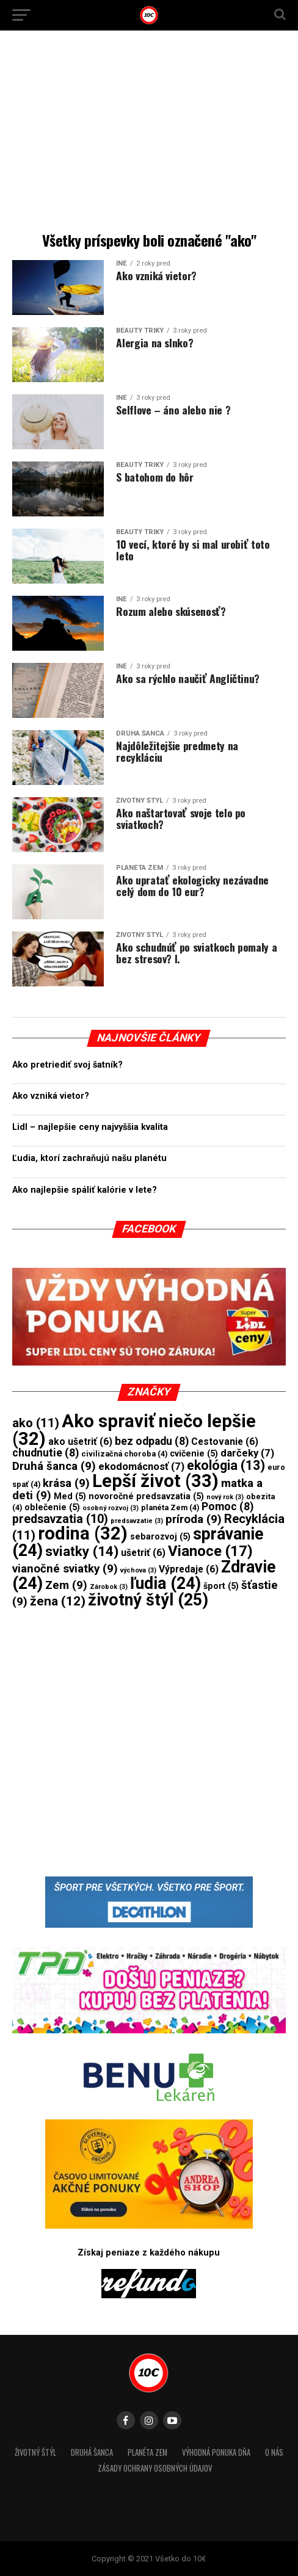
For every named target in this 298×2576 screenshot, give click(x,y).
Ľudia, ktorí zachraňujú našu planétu (89, 1158)
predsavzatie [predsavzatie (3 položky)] (137, 1521)
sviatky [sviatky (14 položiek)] (81, 1551)
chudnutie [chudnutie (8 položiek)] (45, 1453)
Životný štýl (35, 2452)
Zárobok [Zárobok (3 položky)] (109, 1587)
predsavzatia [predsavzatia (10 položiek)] (60, 1519)
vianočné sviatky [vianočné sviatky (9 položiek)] (65, 1569)
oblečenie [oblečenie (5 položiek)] (52, 1507)
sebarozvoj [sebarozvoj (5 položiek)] (160, 1536)
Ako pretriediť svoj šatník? (67, 1065)
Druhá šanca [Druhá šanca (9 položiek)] (54, 1466)
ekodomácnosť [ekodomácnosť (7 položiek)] (141, 1466)
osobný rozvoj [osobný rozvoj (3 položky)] (110, 1508)
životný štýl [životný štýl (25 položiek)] (148, 1600)
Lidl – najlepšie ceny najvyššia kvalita (90, 1127)
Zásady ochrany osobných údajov (155, 2468)
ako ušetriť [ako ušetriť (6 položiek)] (80, 1441)
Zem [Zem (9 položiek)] (66, 1585)
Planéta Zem (147, 2452)
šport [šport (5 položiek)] (221, 1586)
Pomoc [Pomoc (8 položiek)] (227, 1506)
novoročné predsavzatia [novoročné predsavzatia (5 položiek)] (146, 1496)
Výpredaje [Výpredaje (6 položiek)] (189, 1569)
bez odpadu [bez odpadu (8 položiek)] (152, 1441)
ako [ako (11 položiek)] (35, 1423)
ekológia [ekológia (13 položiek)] (226, 1465)
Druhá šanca (92, 2452)
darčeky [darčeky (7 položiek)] (247, 1453)
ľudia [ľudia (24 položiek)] (165, 1583)
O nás (274, 2452)
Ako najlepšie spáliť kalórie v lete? (84, 1190)
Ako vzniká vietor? (50, 1096)
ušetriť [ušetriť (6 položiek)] (143, 1552)
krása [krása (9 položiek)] (66, 1483)
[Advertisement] (148, 134)
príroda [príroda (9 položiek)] (193, 1519)
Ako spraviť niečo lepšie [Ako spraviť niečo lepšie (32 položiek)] (134, 1430)
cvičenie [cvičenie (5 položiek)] (194, 1453)
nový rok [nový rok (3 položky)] (225, 1497)
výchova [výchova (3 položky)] (138, 1570)
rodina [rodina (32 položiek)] (83, 1533)
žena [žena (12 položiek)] (57, 1601)
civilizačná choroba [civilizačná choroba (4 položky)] (124, 1453)
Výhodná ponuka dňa (216, 2452)
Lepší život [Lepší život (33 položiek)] (155, 1481)
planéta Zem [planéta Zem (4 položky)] (170, 1507)
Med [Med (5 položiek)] (70, 1496)
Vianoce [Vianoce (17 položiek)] (210, 1551)
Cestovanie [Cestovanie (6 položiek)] (224, 1441)
